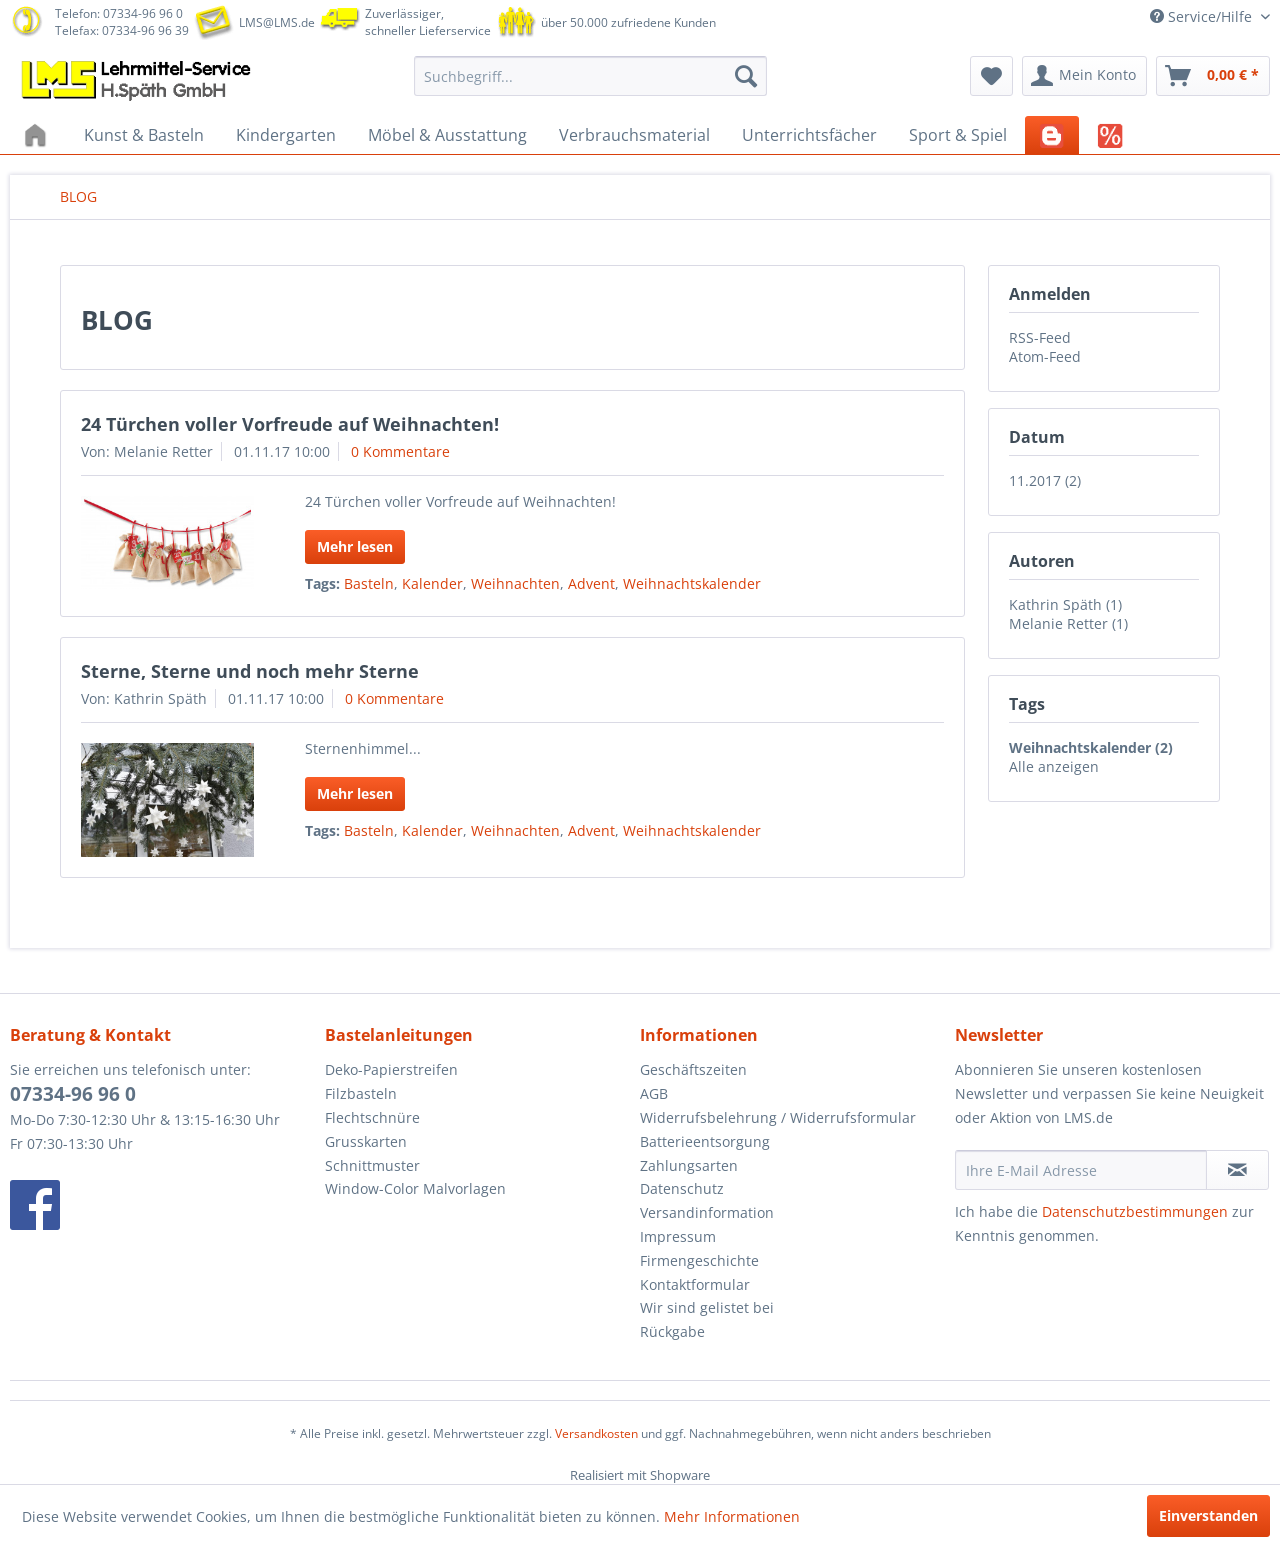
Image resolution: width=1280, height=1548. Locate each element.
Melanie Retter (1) (1068, 623)
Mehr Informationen (732, 1516)
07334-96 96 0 (73, 1094)
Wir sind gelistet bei (707, 1307)
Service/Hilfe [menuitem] (1203, 16)
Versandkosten (596, 1433)
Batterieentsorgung (705, 1141)
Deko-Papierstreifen (391, 1069)
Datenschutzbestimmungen (1135, 1211)
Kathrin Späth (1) (1065, 604)
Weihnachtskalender (692, 583)
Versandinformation (707, 1212)
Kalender (432, 583)
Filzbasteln (361, 1093)
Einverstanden (1208, 1515)
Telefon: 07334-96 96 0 (119, 13)
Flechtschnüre (372, 1117)
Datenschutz (682, 1188)
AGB (654, 1093)
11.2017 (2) (1045, 480)
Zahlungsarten (689, 1165)
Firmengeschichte (699, 1260)
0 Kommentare (400, 451)
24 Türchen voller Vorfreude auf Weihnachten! (290, 424)
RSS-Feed (1040, 337)
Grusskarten (366, 1141)
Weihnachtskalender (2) (1091, 747)
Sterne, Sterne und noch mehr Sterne (250, 671)
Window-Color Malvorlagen (415, 1188)
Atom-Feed (1045, 356)
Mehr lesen (355, 546)
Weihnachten (515, 583)
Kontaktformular (695, 1284)
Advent (591, 583)
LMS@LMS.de (277, 22)
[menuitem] (590, 76)
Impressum (678, 1236)
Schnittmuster (372, 1165)
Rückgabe (672, 1331)
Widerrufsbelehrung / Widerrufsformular (778, 1117)
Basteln (369, 583)
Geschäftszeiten (693, 1069)
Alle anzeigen (1054, 766)
